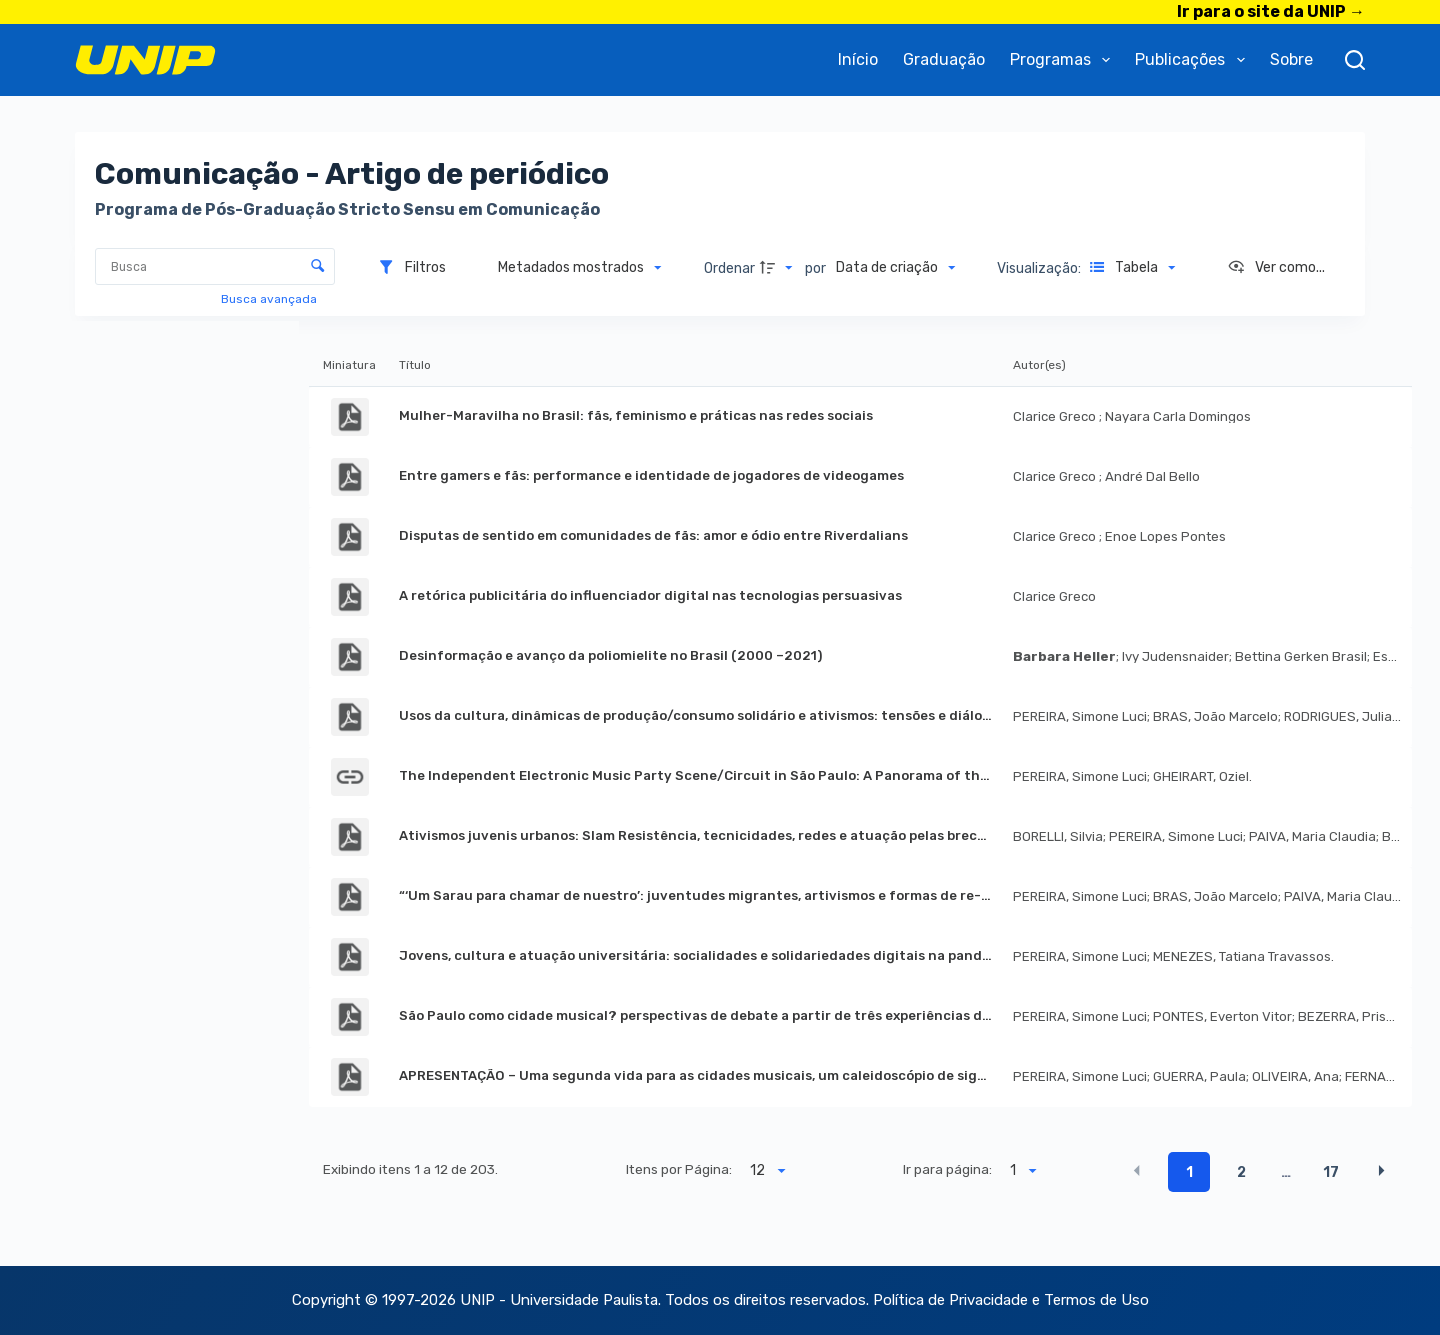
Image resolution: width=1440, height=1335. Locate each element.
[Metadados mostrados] (580, 268)
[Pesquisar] (1355, 60)
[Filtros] (411, 268)
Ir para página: (947, 1169)
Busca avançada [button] (270, 299)
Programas (1064, 60)
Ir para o (1271, 11)
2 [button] (1241, 1172)
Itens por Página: (679, 1169)
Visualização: (1040, 268)
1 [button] (1189, 1172)
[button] (1137, 1171)
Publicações (1193, 60)
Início (858, 59)
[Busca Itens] (215, 266)
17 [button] (1331, 1172)
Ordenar (729, 268)
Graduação (944, 59)
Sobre (1291, 59)
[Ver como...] (1276, 268)
